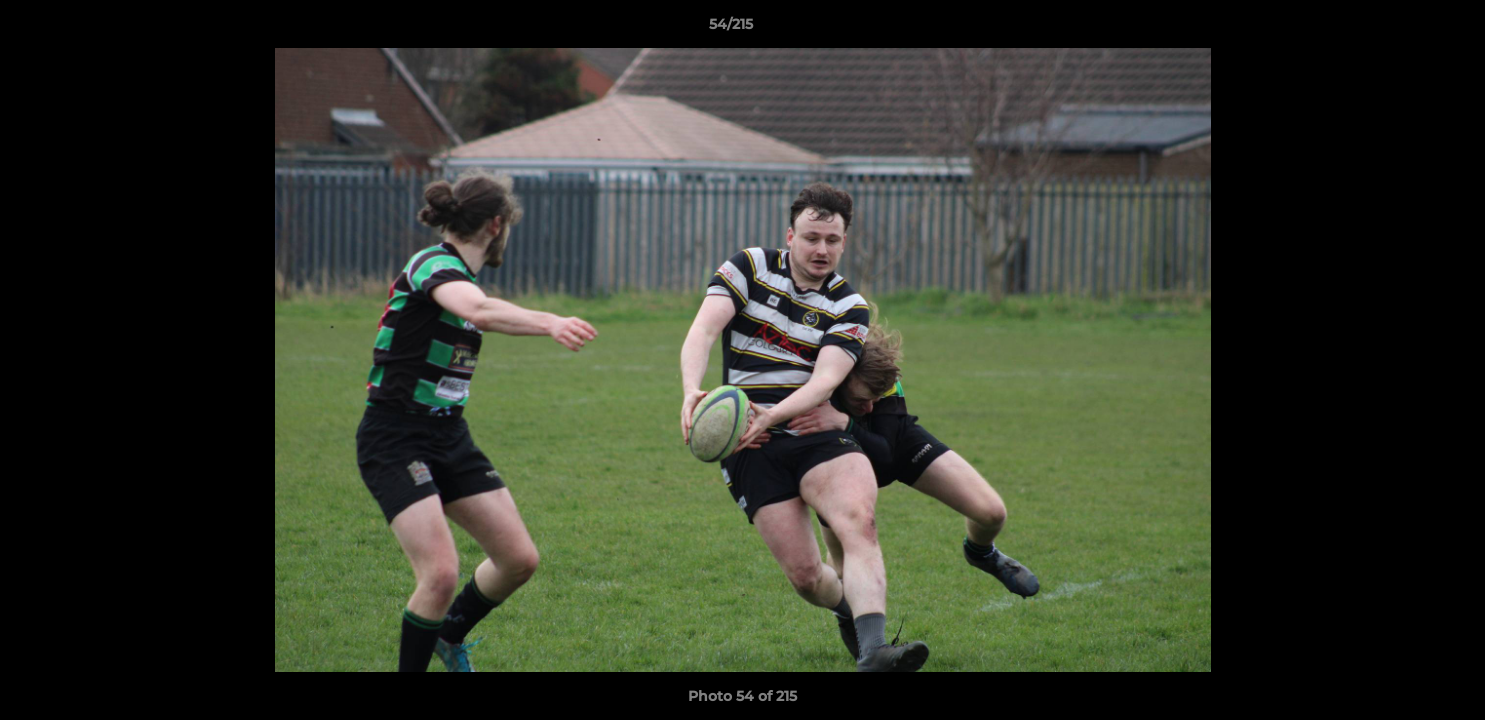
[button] (1401, 29)
